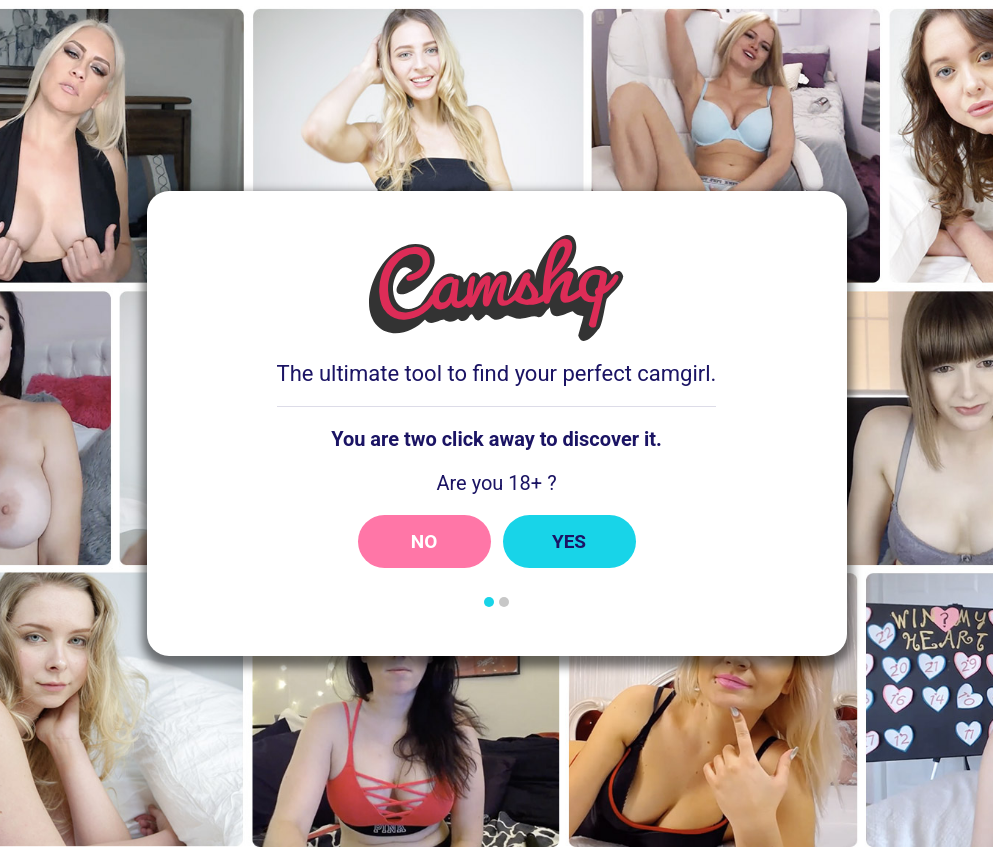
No (424, 541)
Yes (569, 541)
